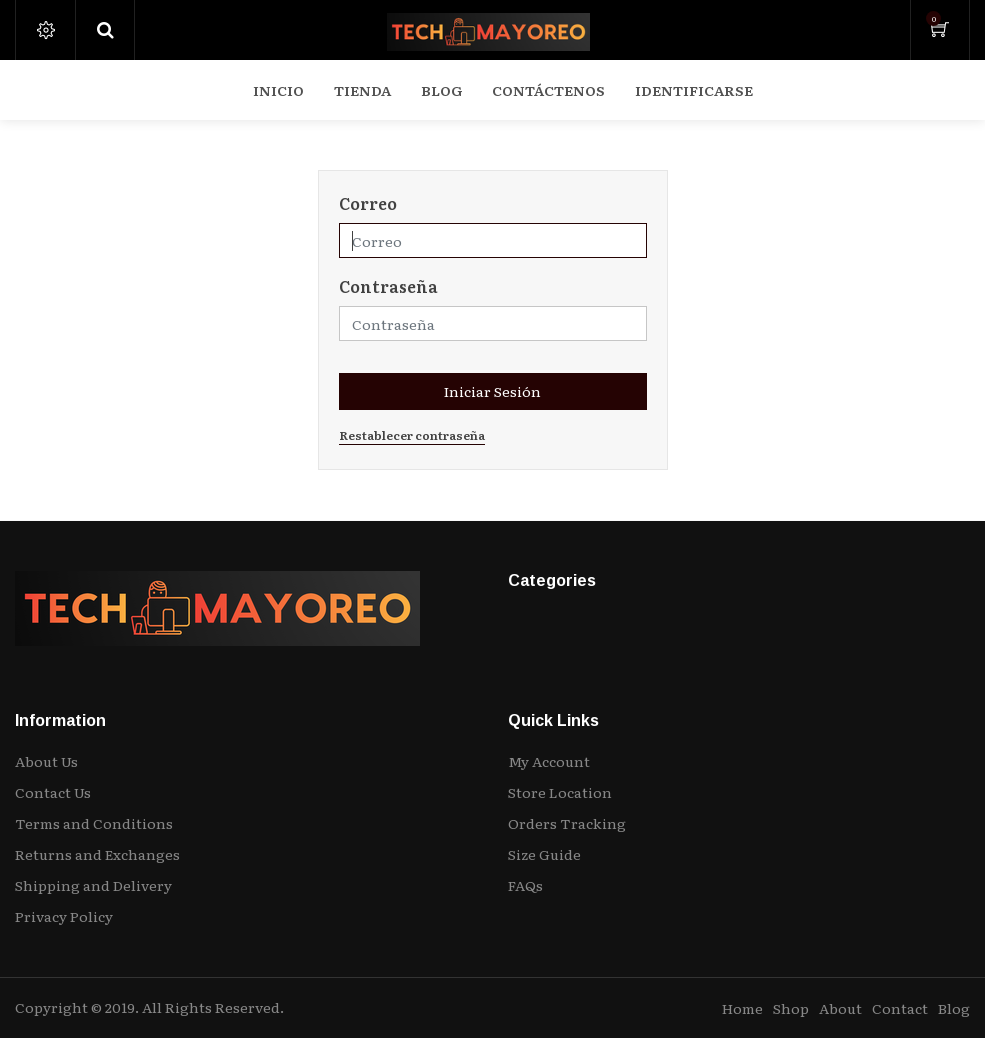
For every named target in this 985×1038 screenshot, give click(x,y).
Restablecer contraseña (412, 435)
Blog (954, 1008)
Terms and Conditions (94, 823)
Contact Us (53, 792)
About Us (46, 761)
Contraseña (388, 286)
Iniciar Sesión (492, 391)
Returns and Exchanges (97, 854)
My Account (549, 761)
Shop (791, 1008)
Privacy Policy (64, 916)
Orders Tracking (567, 823)
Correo (368, 203)
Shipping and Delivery (93, 885)
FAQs (525, 885)
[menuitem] (278, 90)
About (840, 1008)
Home (742, 1008)
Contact (900, 1008)
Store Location (560, 792)
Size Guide (544, 854)
